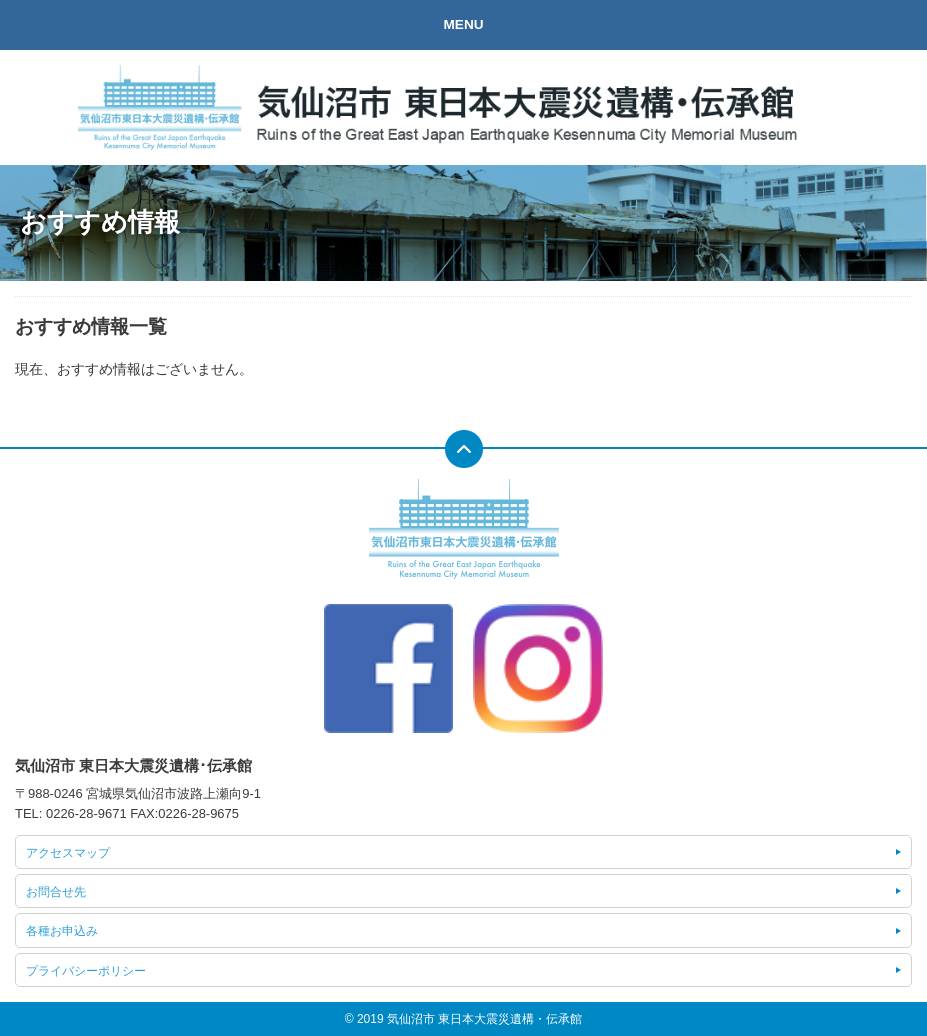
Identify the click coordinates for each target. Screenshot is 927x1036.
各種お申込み (62, 931)
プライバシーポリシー (86, 971)
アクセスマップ (68, 853)
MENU (463, 24)
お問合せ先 (56, 892)
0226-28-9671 (86, 813)
